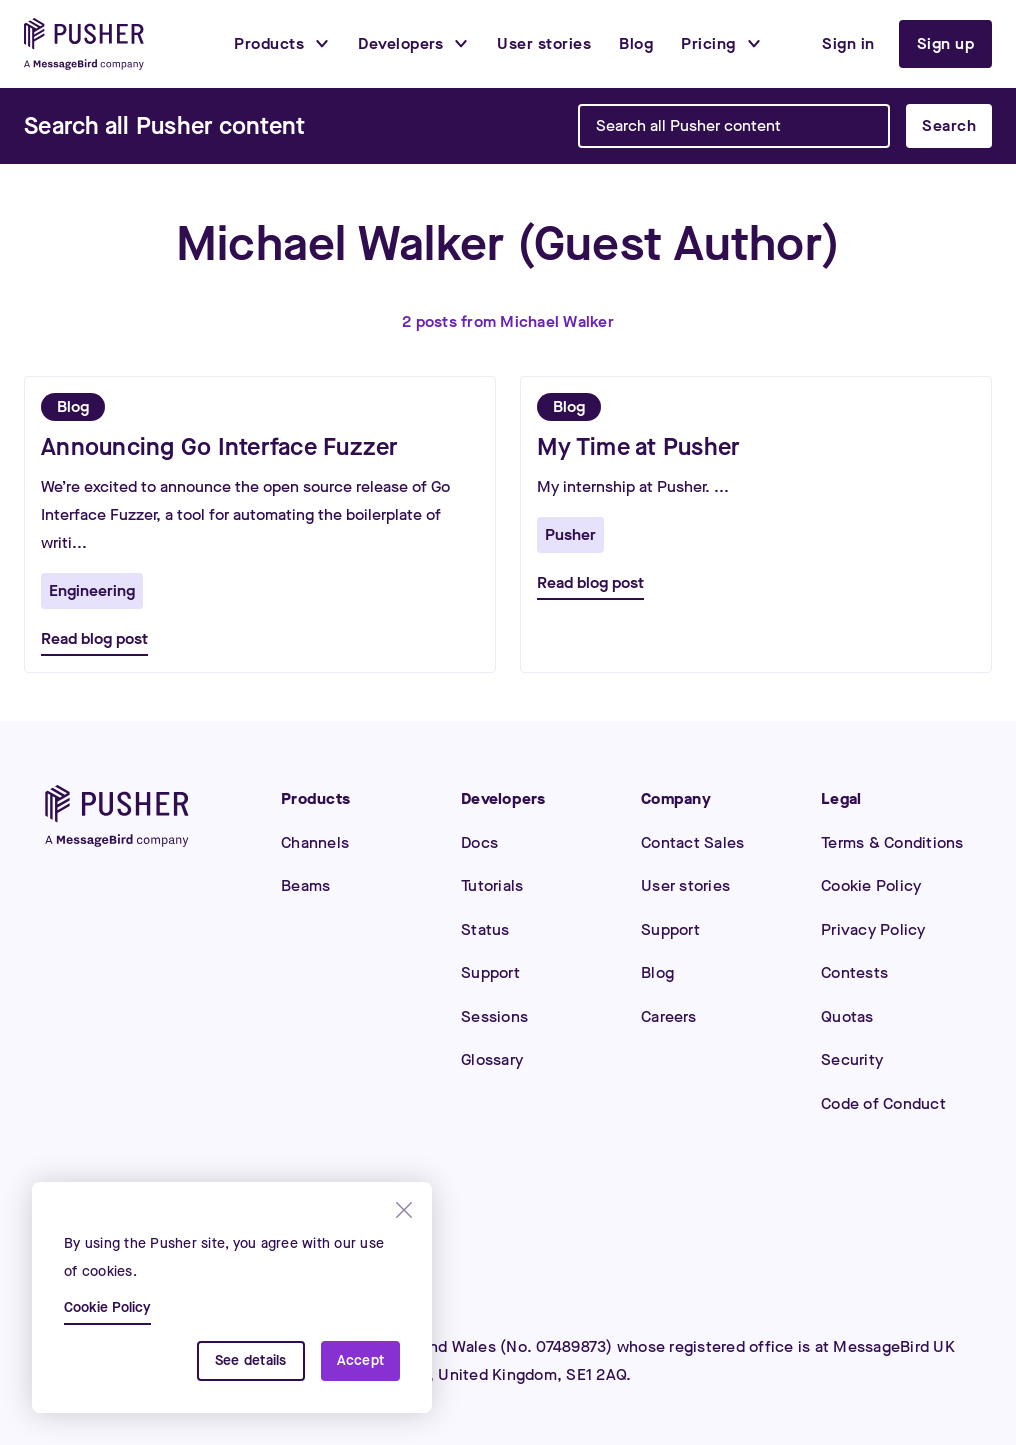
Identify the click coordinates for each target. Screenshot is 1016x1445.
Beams (305, 885)
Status (485, 929)
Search (949, 125)
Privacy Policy (873, 929)
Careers (668, 1016)
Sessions (494, 1016)
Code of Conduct (883, 1103)
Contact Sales (692, 842)
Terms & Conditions (892, 842)
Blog (657, 972)
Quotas (847, 1016)
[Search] (164, 126)
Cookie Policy (871, 885)
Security (852, 1059)
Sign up (946, 43)
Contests (854, 972)
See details (251, 1360)
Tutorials (492, 885)
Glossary (492, 1059)
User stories (685, 885)
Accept (361, 1360)
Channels (315, 842)
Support (490, 972)
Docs (479, 842)
